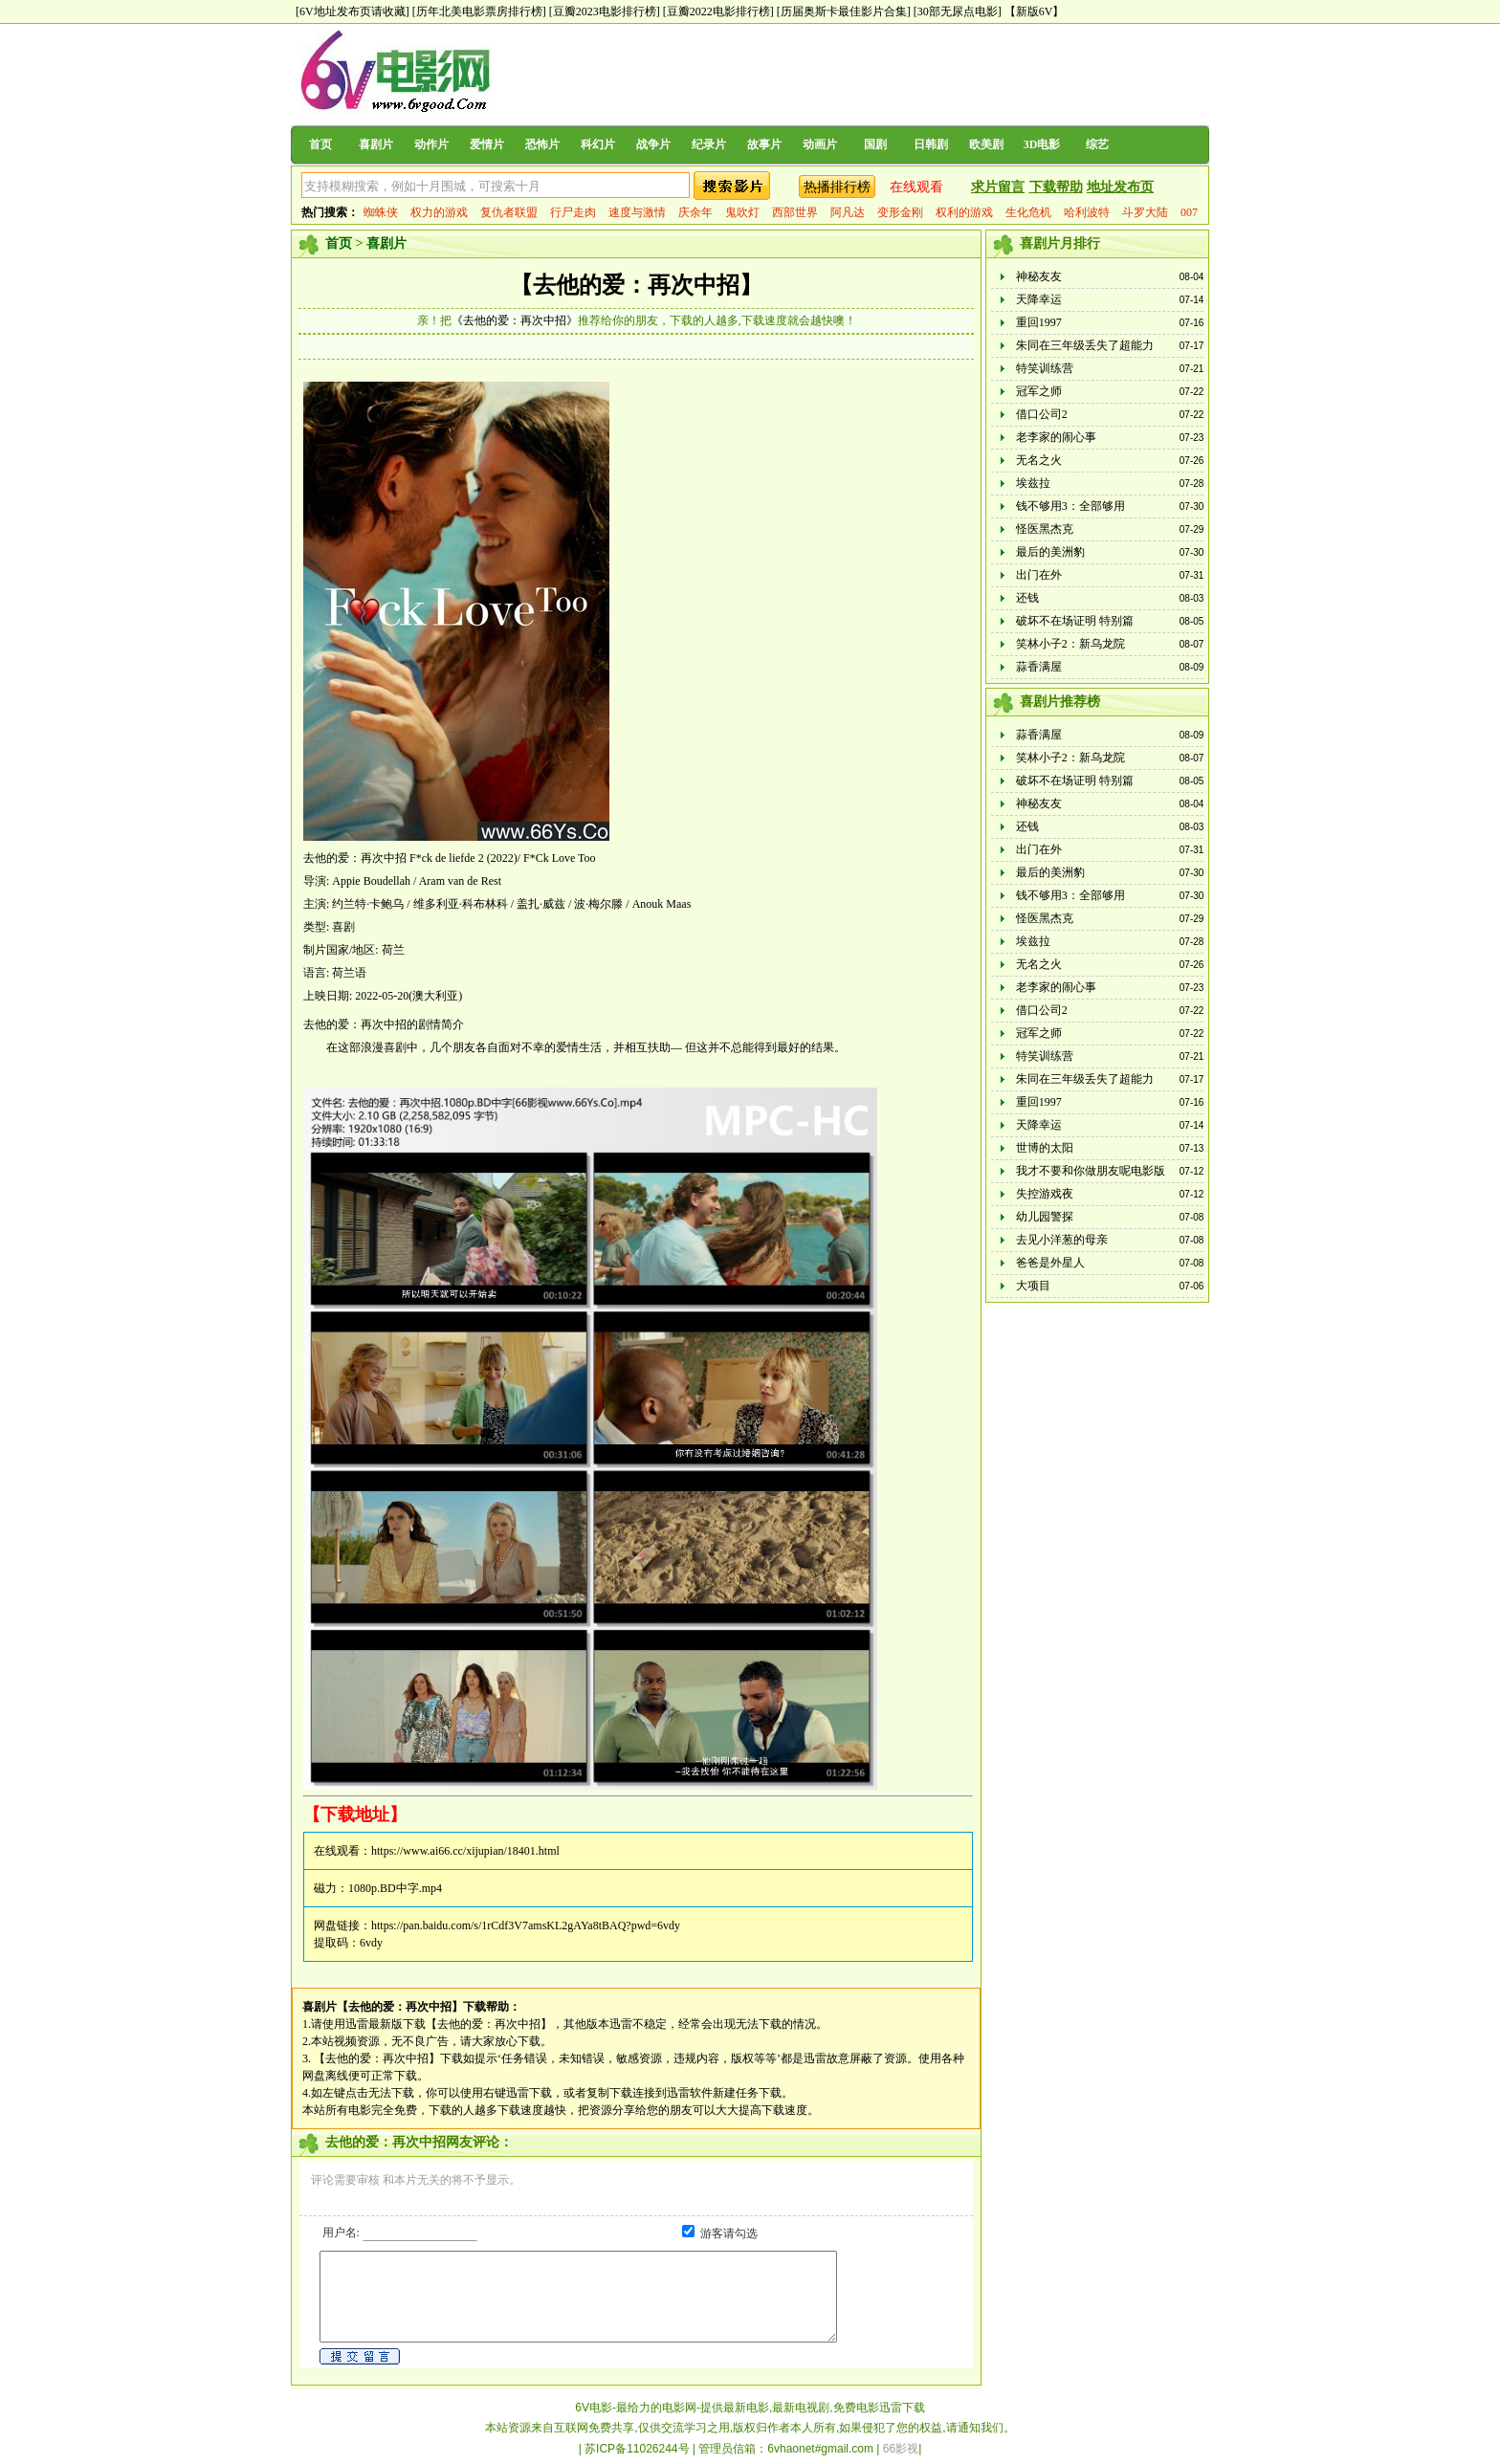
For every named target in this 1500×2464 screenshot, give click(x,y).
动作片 (431, 144)
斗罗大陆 (1145, 212)
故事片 (764, 144)
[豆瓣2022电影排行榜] (718, 11)
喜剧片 (376, 144)
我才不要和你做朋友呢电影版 (1090, 1170)
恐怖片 (542, 144)
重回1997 (1039, 322)
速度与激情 (637, 212)
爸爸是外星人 (1050, 1262)
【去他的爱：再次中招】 (636, 285)
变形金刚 (900, 212)
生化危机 (1028, 212)
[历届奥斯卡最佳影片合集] (844, 11)
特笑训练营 (1044, 368)
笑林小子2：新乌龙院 (1070, 643)
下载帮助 (1056, 187)
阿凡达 (847, 212)
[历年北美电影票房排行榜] (479, 11)
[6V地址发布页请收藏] (352, 11)
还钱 (1027, 598)
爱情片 (487, 144)
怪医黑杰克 (1044, 529)
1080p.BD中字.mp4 (395, 1888)
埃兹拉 (1033, 483)
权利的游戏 (964, 212)
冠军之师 (1039, 391)
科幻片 (598, 144)
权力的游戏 (439, 212)
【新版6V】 (1034, 11)
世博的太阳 (1044, 1148)
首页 (320, 144)
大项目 (1033, 1285)
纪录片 (709, 144)
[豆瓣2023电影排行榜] (604, 11)
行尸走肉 (573, 212)
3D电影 (1042, 144)
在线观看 (916, 187)
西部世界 (795, 212)
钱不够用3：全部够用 (1070, 506)
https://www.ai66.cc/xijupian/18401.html (465, 1851)
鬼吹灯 (742, 212)
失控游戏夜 (1044, 1193)
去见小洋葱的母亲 (1062, 1239)
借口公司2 (1042, 414)
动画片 (820, 144)
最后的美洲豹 (1050, 552)
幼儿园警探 (1044, 1216)
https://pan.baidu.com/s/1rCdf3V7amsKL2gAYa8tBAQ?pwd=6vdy (525, 1925)
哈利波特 (1087, 212)
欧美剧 (986, 144)
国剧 (875, 144)
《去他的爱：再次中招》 (515, 320)
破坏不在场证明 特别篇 (1075, 620)
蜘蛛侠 (381, 212)
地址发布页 (1120, 187)
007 (1189, 212)
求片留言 (998, 187)
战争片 (653, 144)
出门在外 (1039, 575)
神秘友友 (1039, 276)
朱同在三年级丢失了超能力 (1085, 345)
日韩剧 (931, 144)
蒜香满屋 (1039, 666)
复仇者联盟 (509, 212)
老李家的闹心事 (1056, 437)
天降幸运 (1039, 299)
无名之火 (1039, 460)
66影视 (900, 2448)
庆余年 (695, 212)
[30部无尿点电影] (958, 11)
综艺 (1097, 144)
